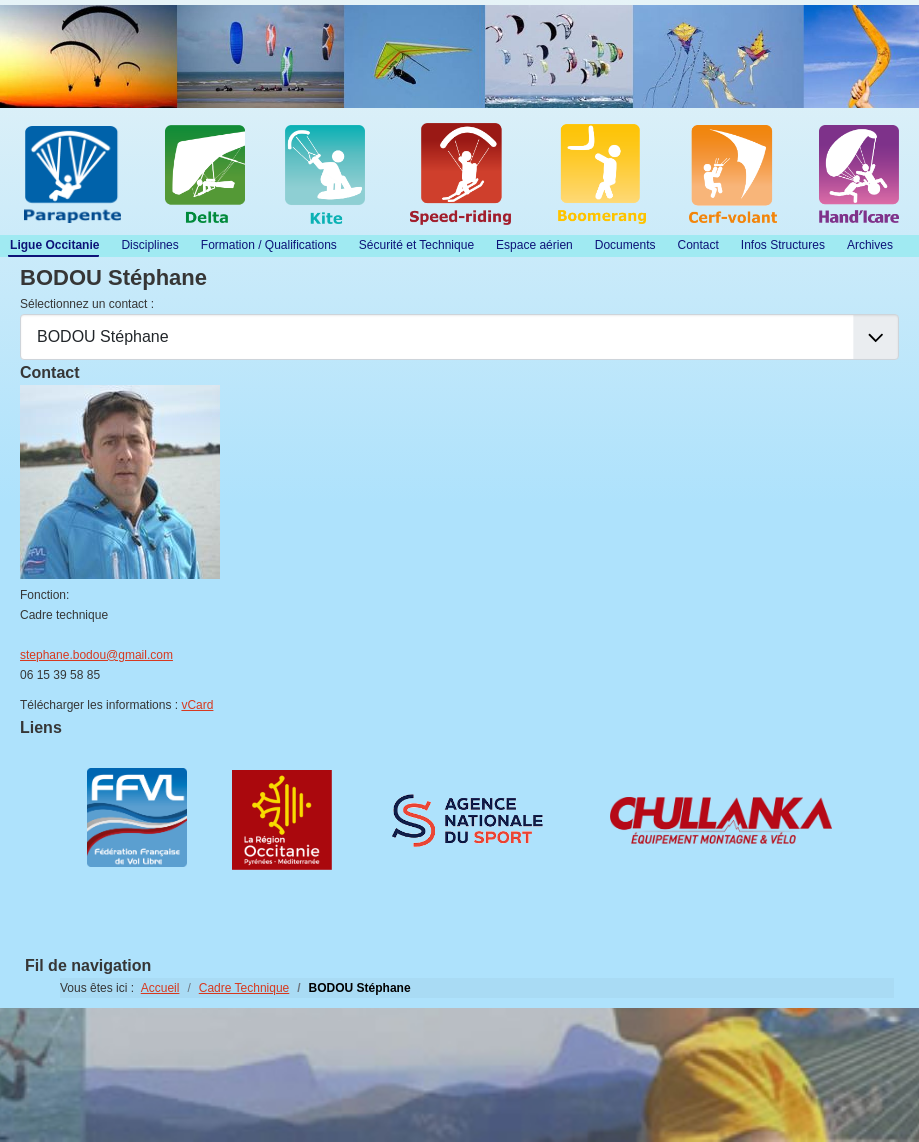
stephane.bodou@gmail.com (96, 655)
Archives (870, 245)
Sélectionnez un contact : (87, 304)
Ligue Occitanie (54, 245)
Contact (697, 245)
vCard (197, 705)
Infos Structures (783, 245)
